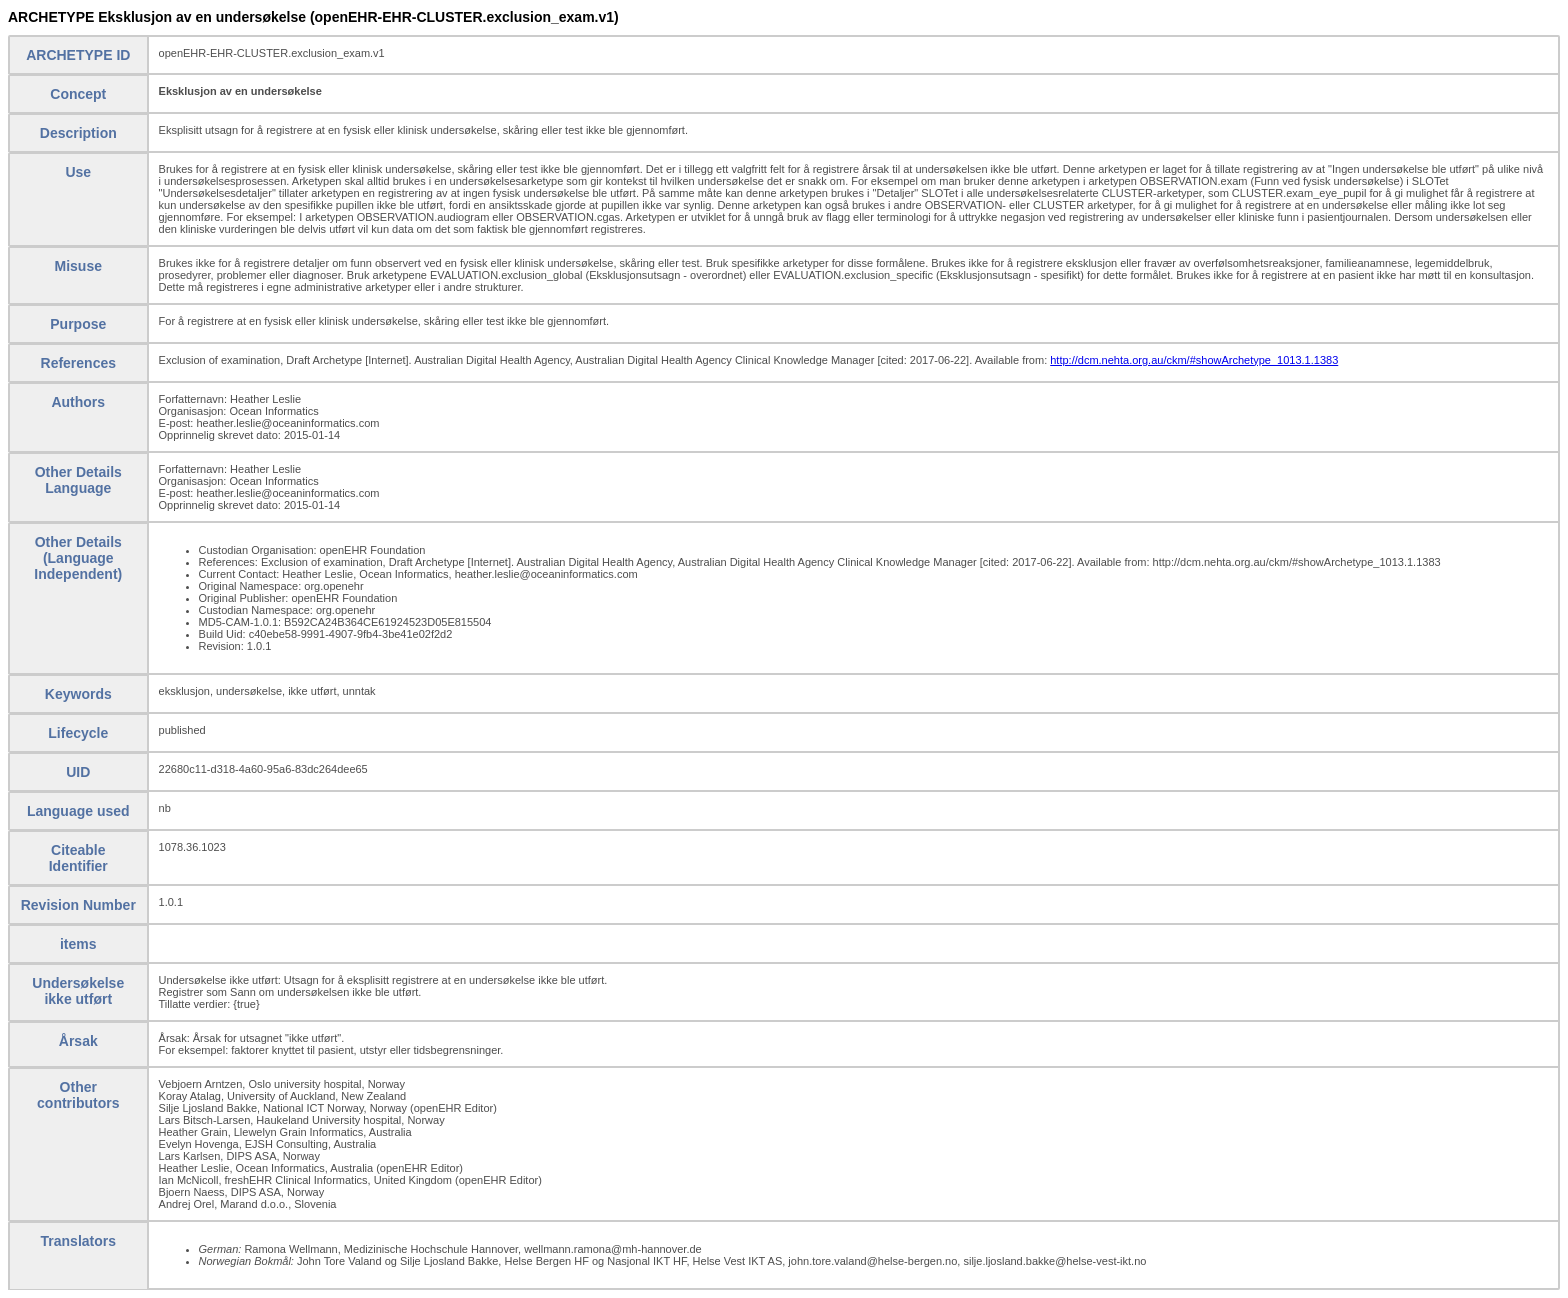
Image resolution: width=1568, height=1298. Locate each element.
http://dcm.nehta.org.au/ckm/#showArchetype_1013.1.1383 (1194, 360)
